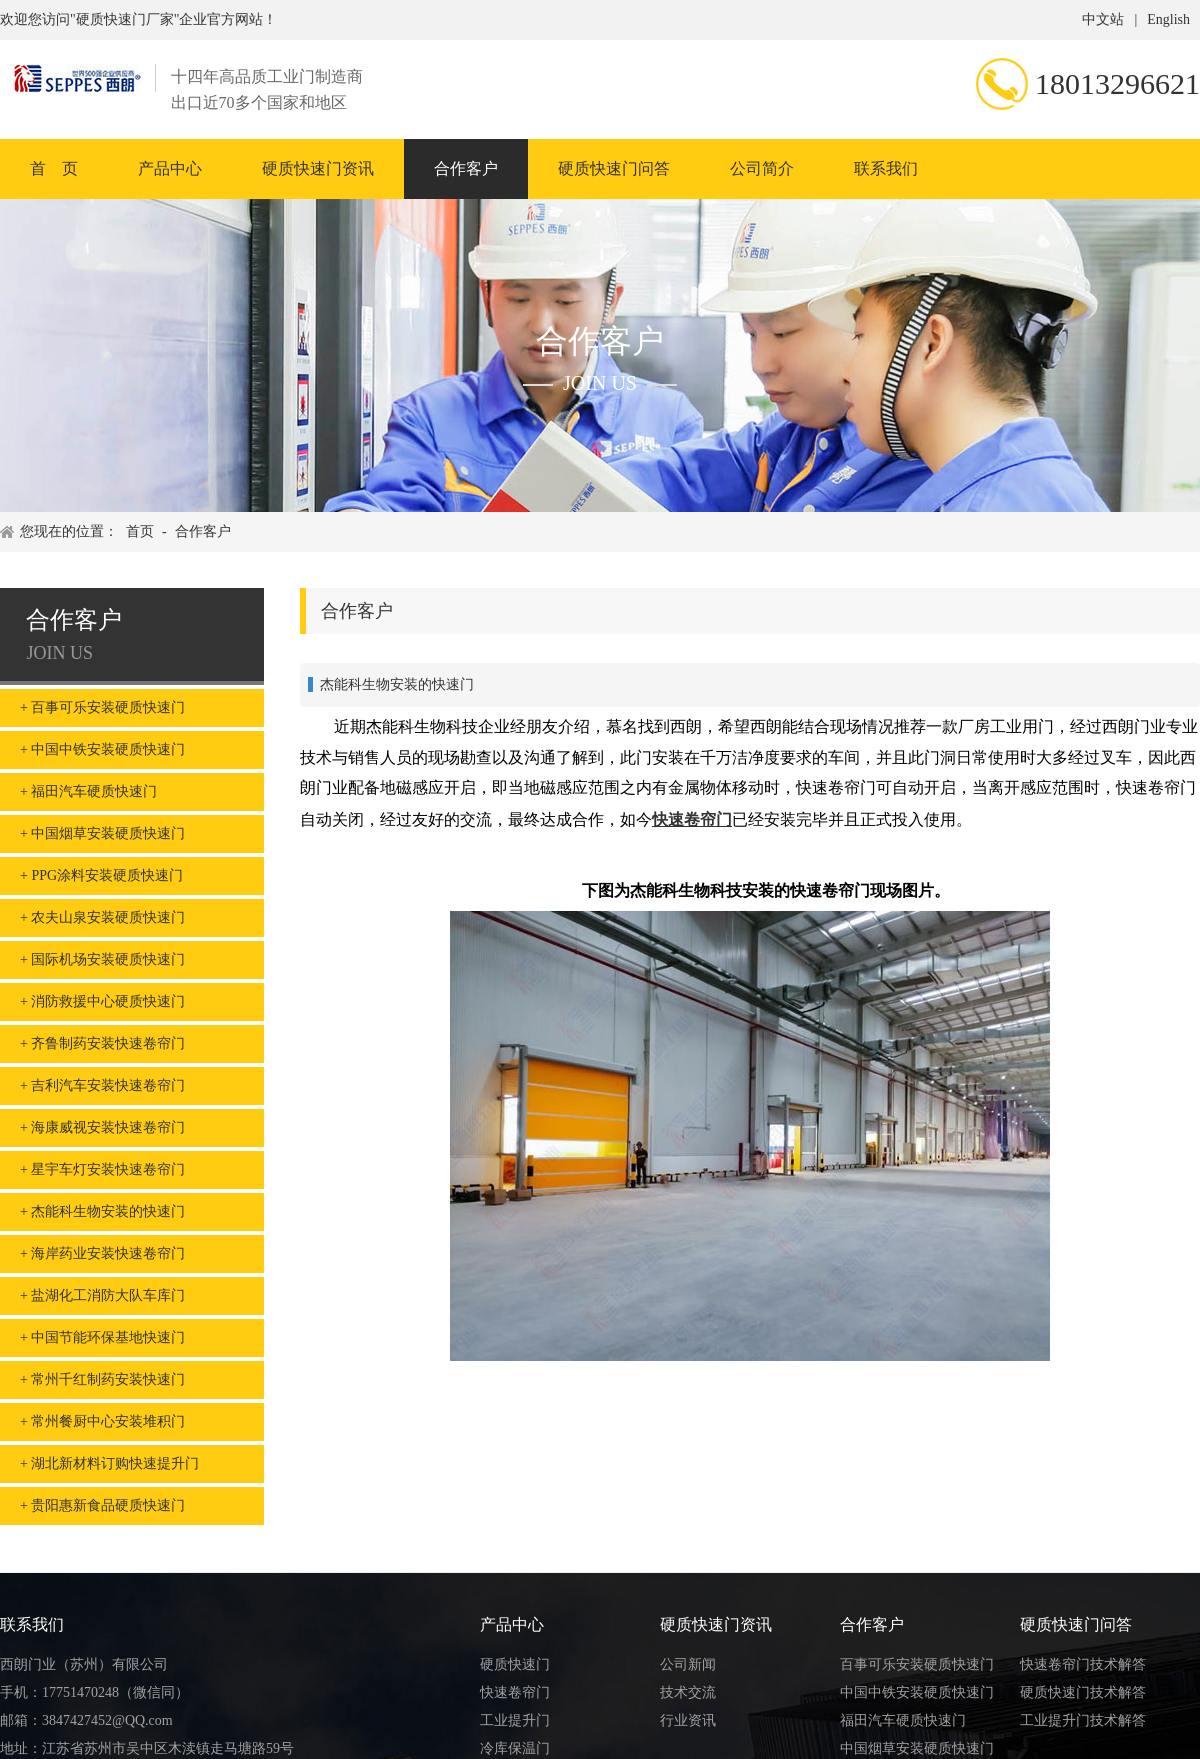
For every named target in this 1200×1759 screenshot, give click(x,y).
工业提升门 (515, 1720)
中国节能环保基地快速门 (108, 1337)
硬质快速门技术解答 (1083, 1692)
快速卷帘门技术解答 (1083, 1664)
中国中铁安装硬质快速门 (108, 749)
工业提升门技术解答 (1083, 1720)
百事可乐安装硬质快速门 (108, 707)
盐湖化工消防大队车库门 (108, 1295)
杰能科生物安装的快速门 (108, 1211)
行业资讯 (688, 1720)
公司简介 (762, 168)
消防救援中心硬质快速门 (108, 1001)
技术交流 (688, 1692)
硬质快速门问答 (614, 168)
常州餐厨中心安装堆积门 (108, 1421)
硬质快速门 (515, 1664)
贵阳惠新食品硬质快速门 (108, 1505)
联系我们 (886, 168)
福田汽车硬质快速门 (94, 791)
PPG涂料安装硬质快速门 (107, 875)
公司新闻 (688, 1664)
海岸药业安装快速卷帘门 (108, 1253)
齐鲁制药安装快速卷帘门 (108, 1043)
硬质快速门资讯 (318, 168)
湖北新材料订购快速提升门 (115, 1463)
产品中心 (170, 168)
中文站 (1103, 19)
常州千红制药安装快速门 (108, 1379)
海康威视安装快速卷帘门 (108, 1127)
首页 (140, 531)
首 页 (54, 168)
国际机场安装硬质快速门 (108, 959)
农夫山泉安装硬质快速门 (108, 917)
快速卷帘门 (692, 819)
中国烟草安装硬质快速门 (108, 833)
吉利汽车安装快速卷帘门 (108, 1085)
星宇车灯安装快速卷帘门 (108, 1169)
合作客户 (466, 168)
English (1168, 19)
